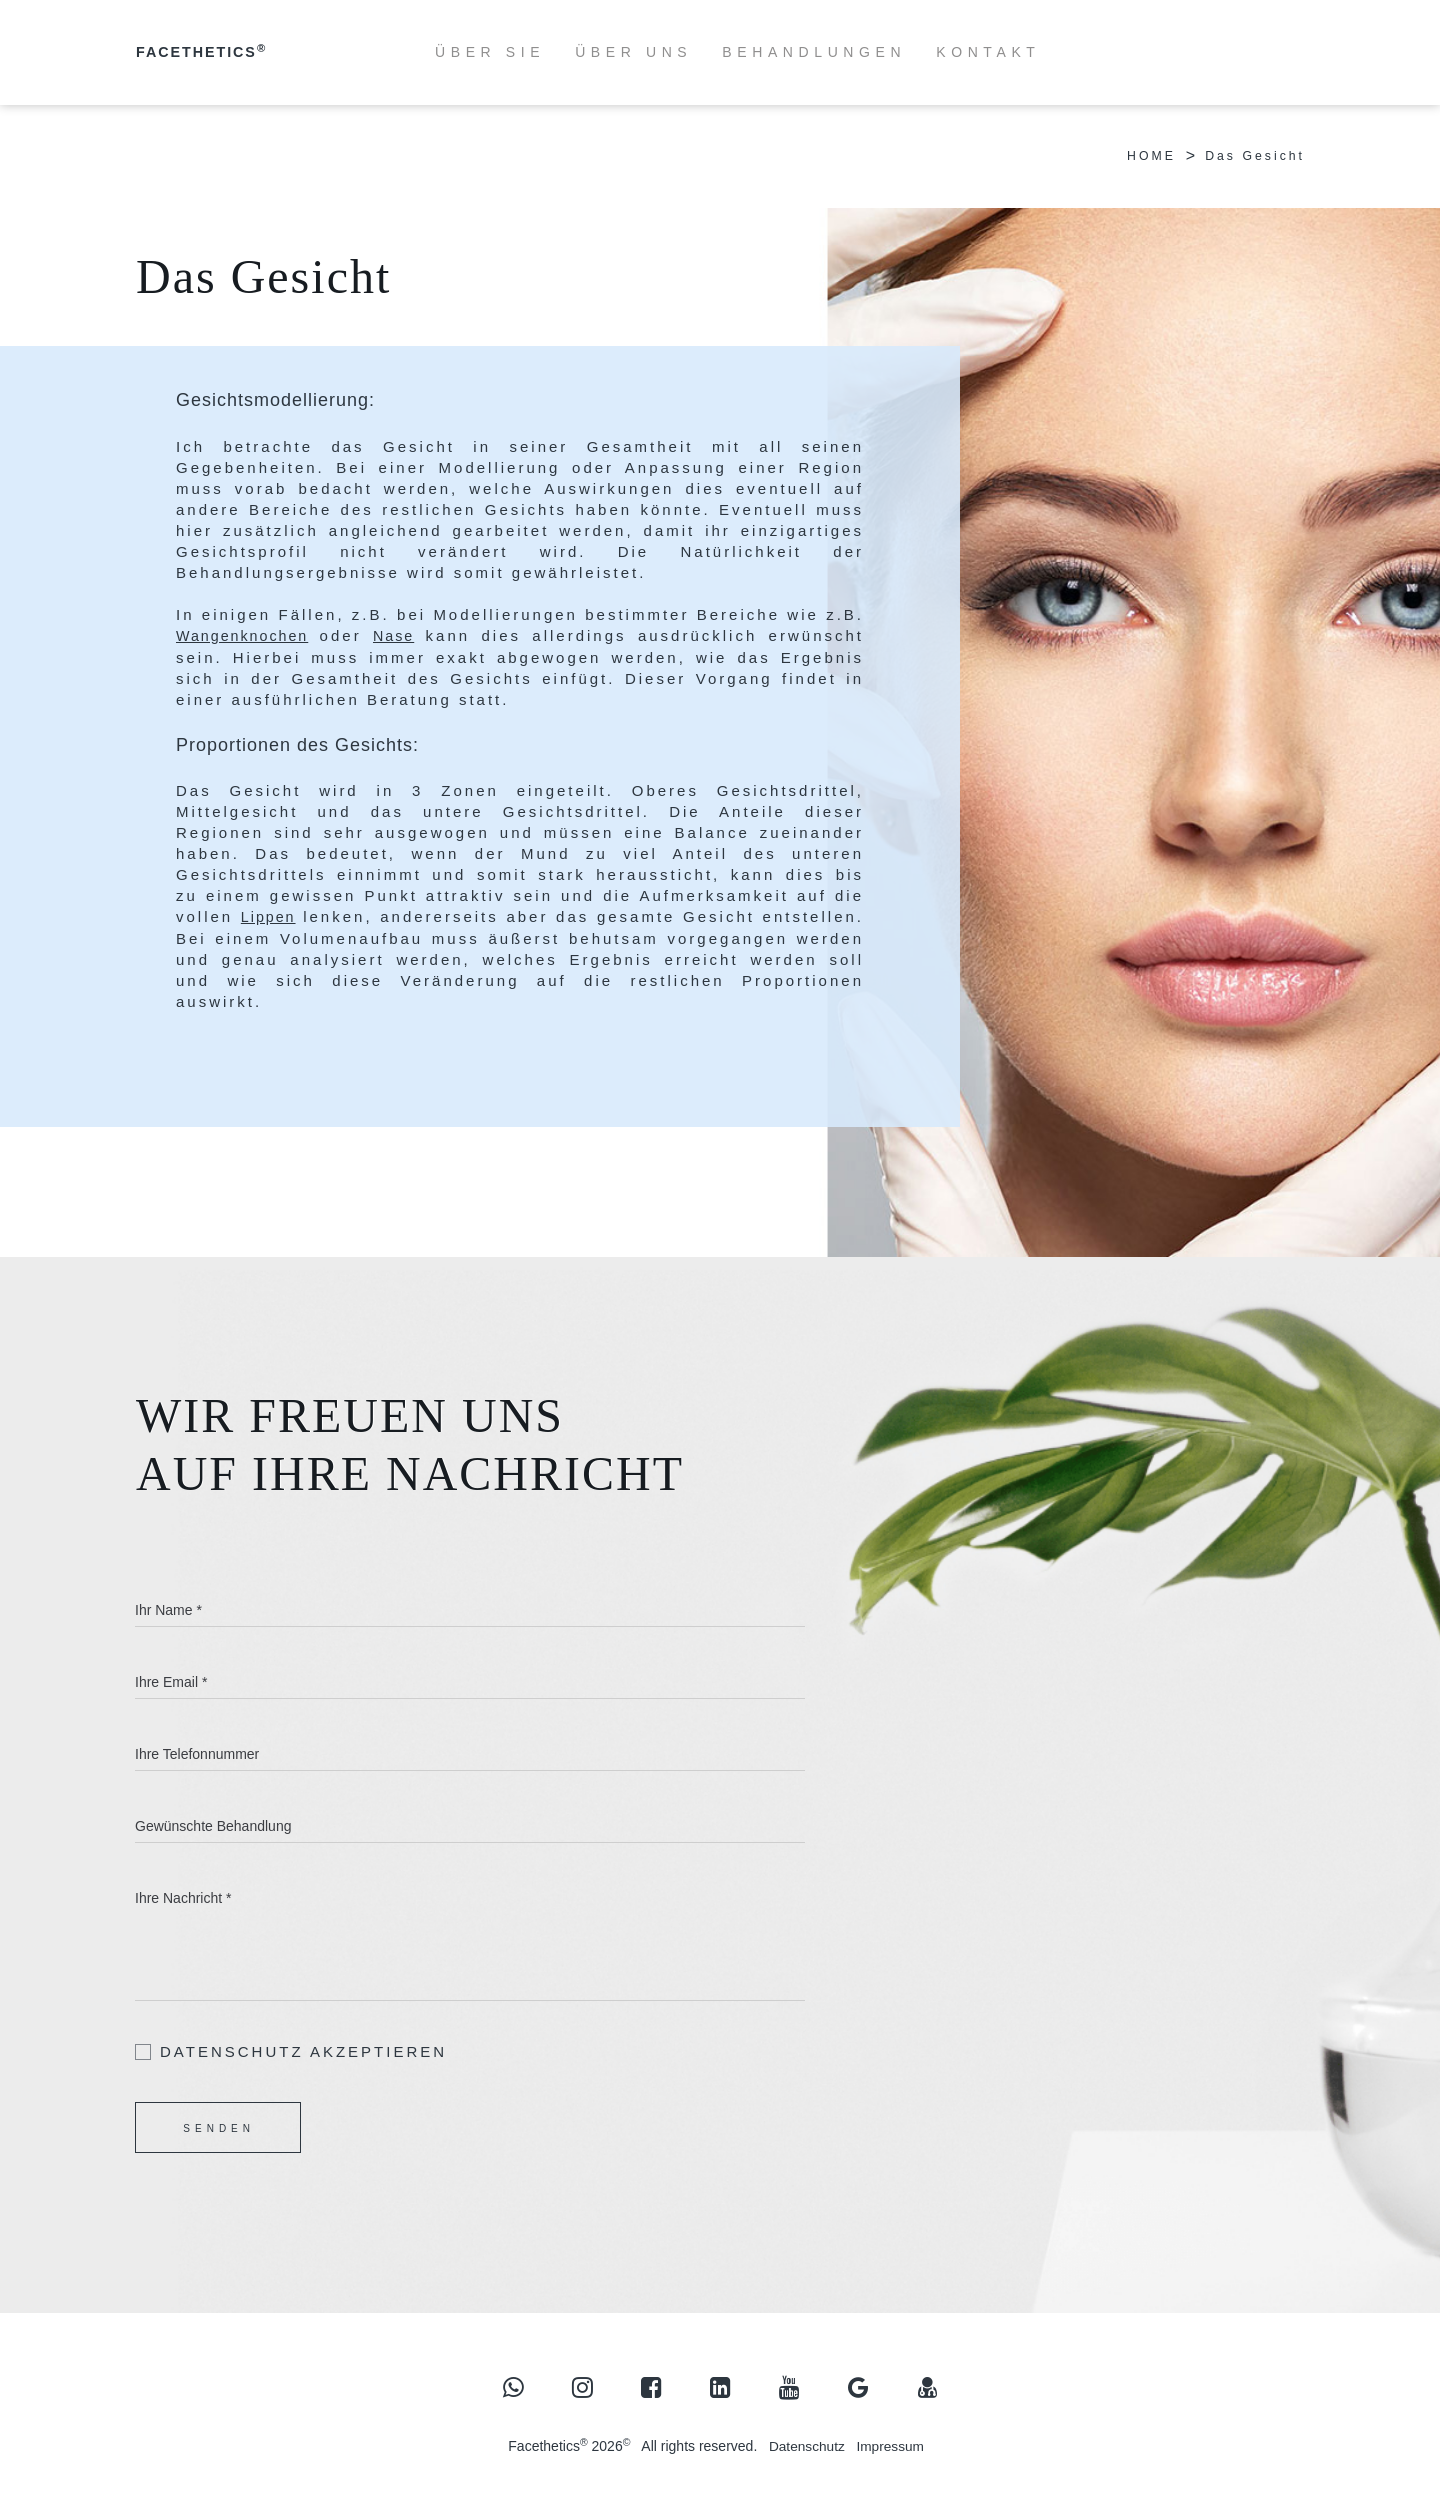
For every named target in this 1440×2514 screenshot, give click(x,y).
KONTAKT (988, 52)
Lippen (286, 915)
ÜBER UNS (633, 52)
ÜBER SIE (490, 52)
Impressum (891, 2448)
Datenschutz (806, 2448)
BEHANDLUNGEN (814, 52)
